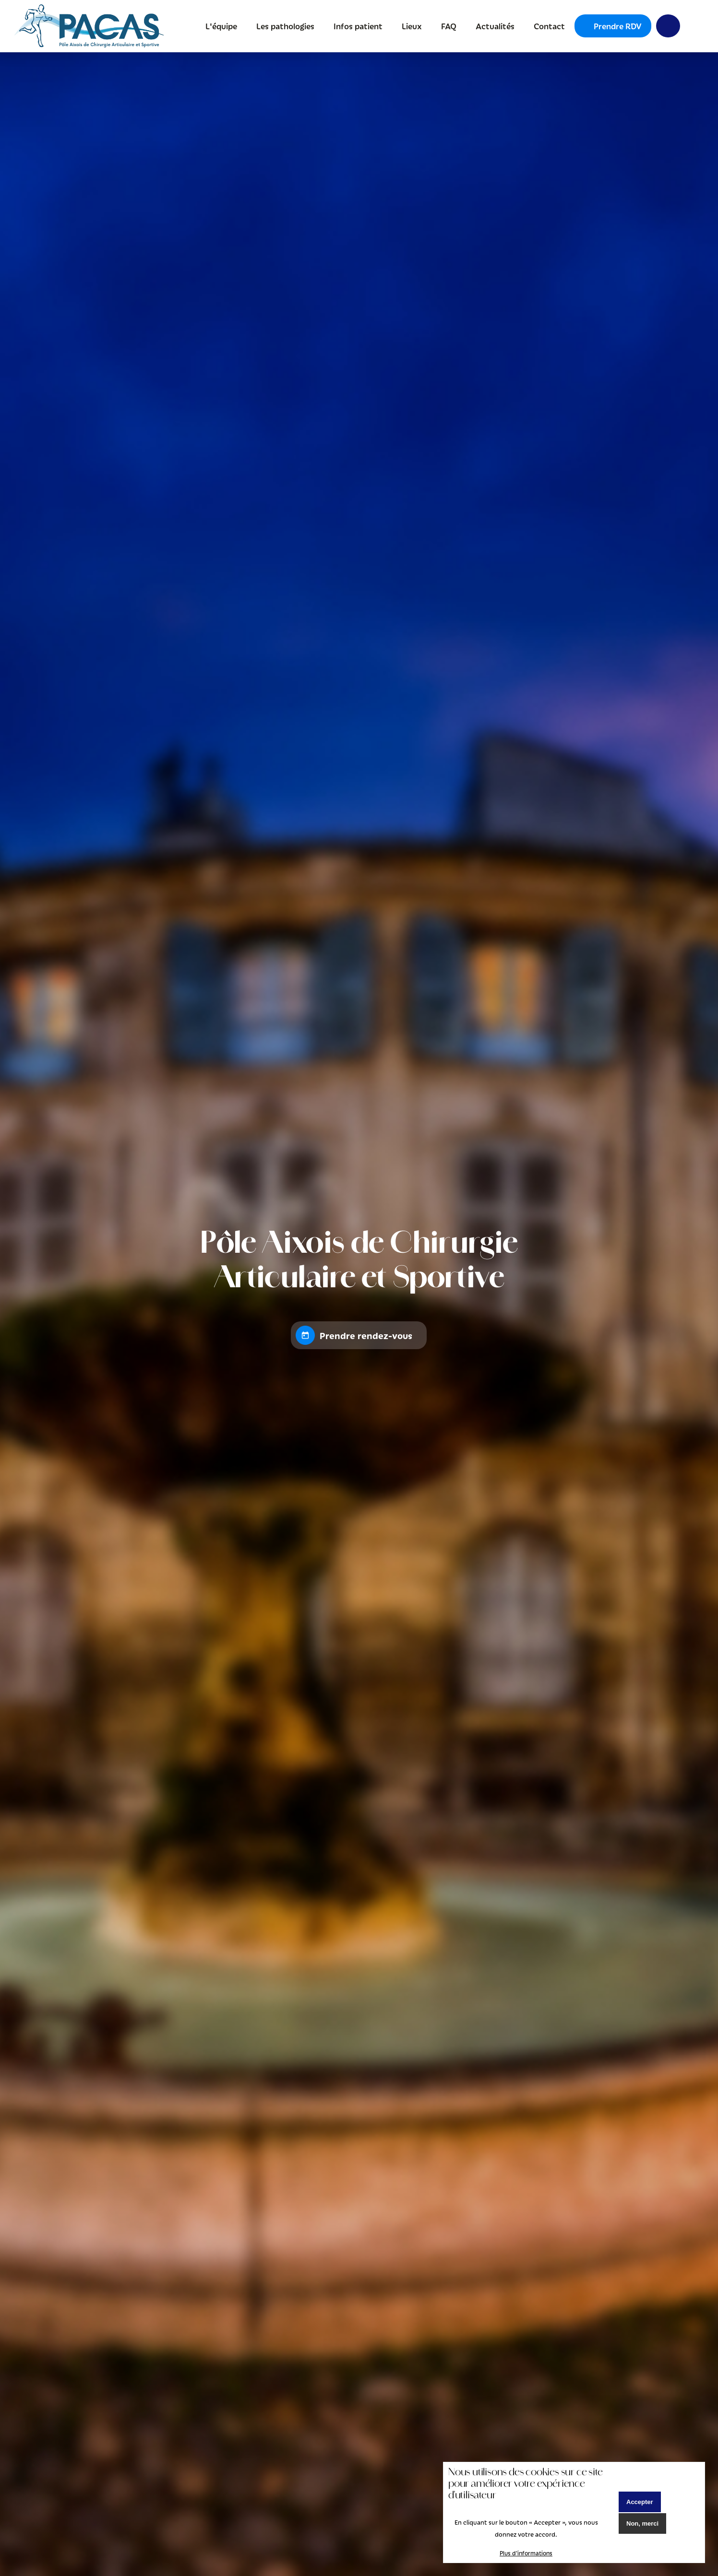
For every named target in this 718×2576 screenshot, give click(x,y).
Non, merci (642, 2523)
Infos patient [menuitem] (358, 26)
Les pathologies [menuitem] (285, 26)
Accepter (639, 2501)
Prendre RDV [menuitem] (618, 26)
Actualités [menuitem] (495, 26)
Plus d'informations (526, 2553)
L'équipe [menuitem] (221, 26)
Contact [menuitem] (549, 26)
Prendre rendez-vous (366, 1335)
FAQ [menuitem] (448, 26)
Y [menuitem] (668, 26)
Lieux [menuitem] (412, 26)
